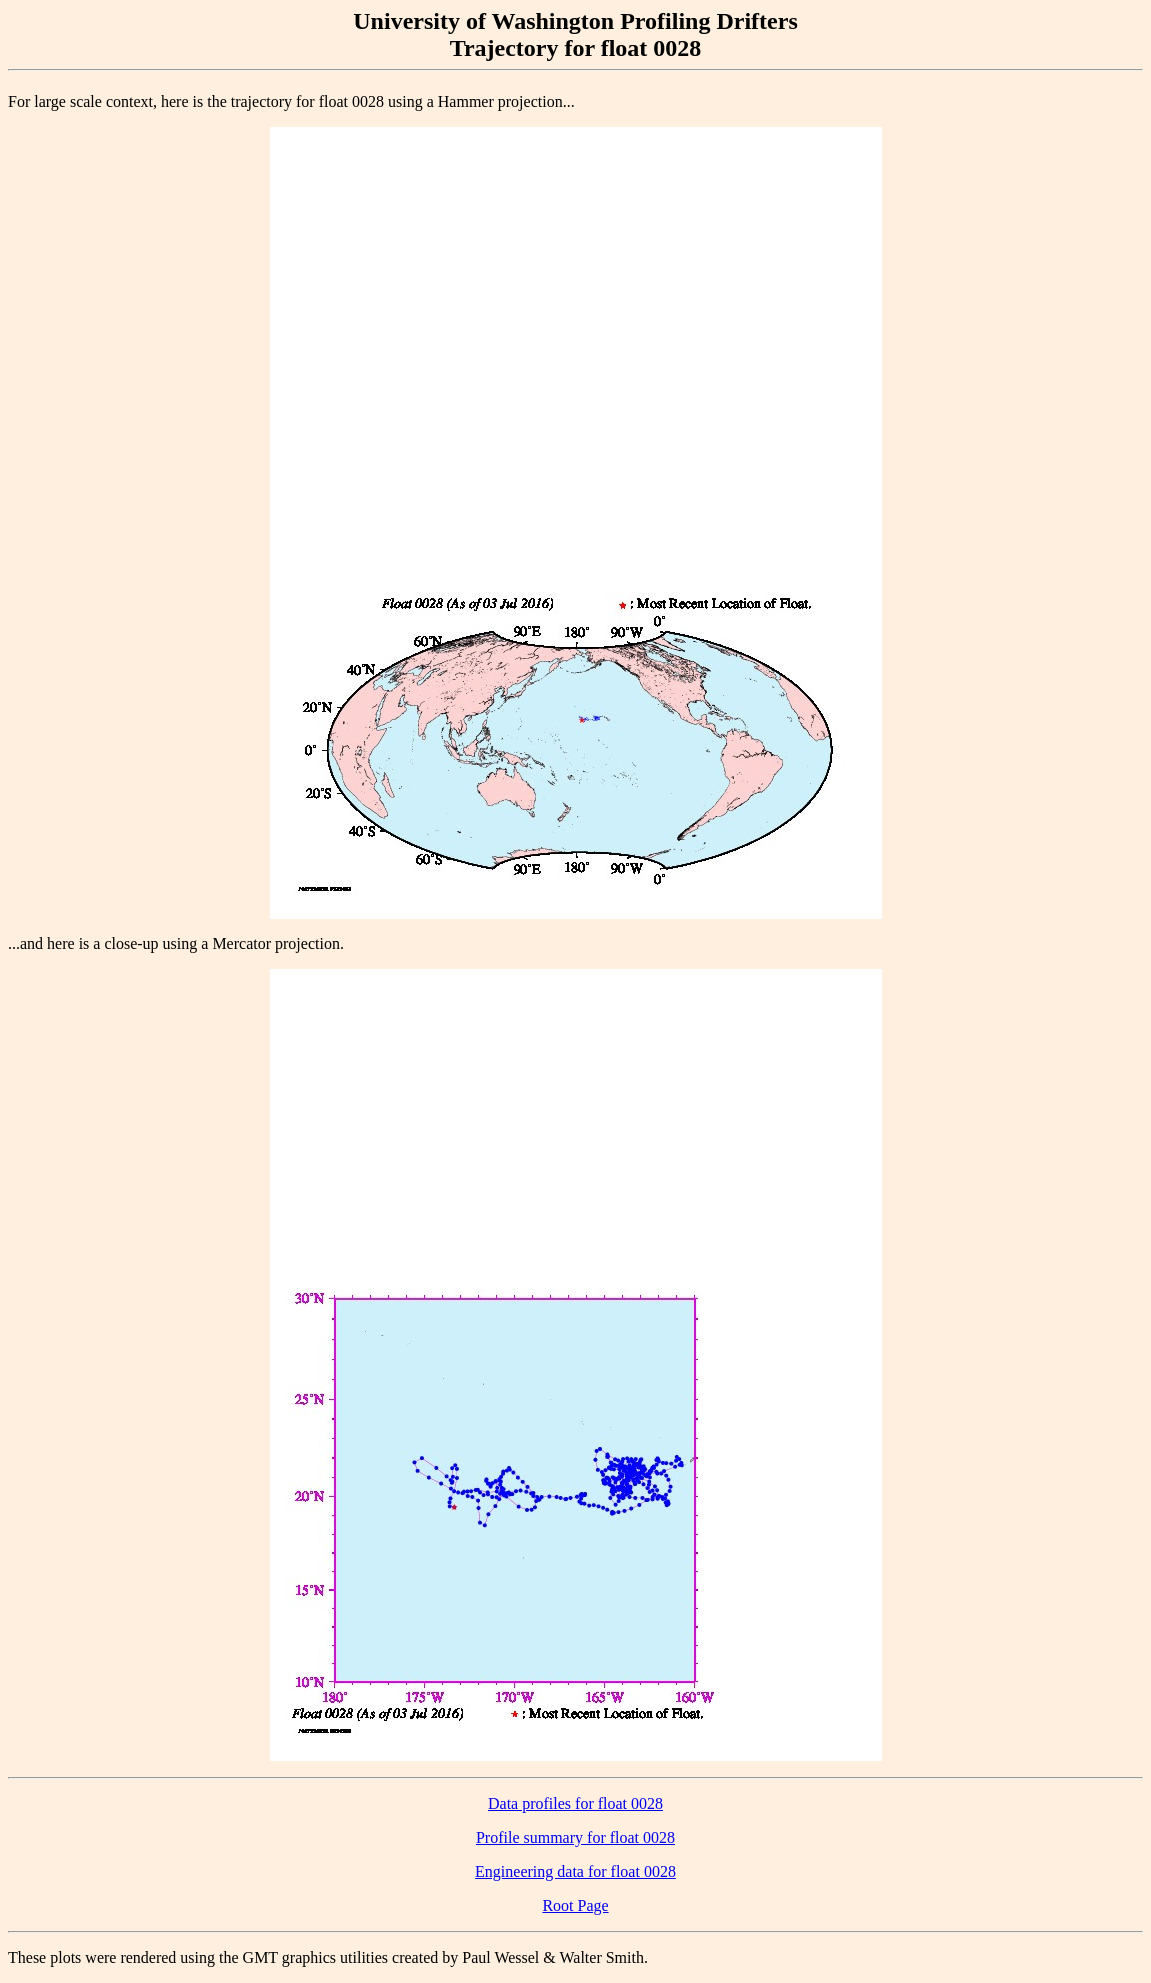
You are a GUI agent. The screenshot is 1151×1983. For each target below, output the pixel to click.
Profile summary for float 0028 (575, 1837)
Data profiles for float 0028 (575, 1803)
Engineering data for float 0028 (575, 1871)
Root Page (575, 1905)
